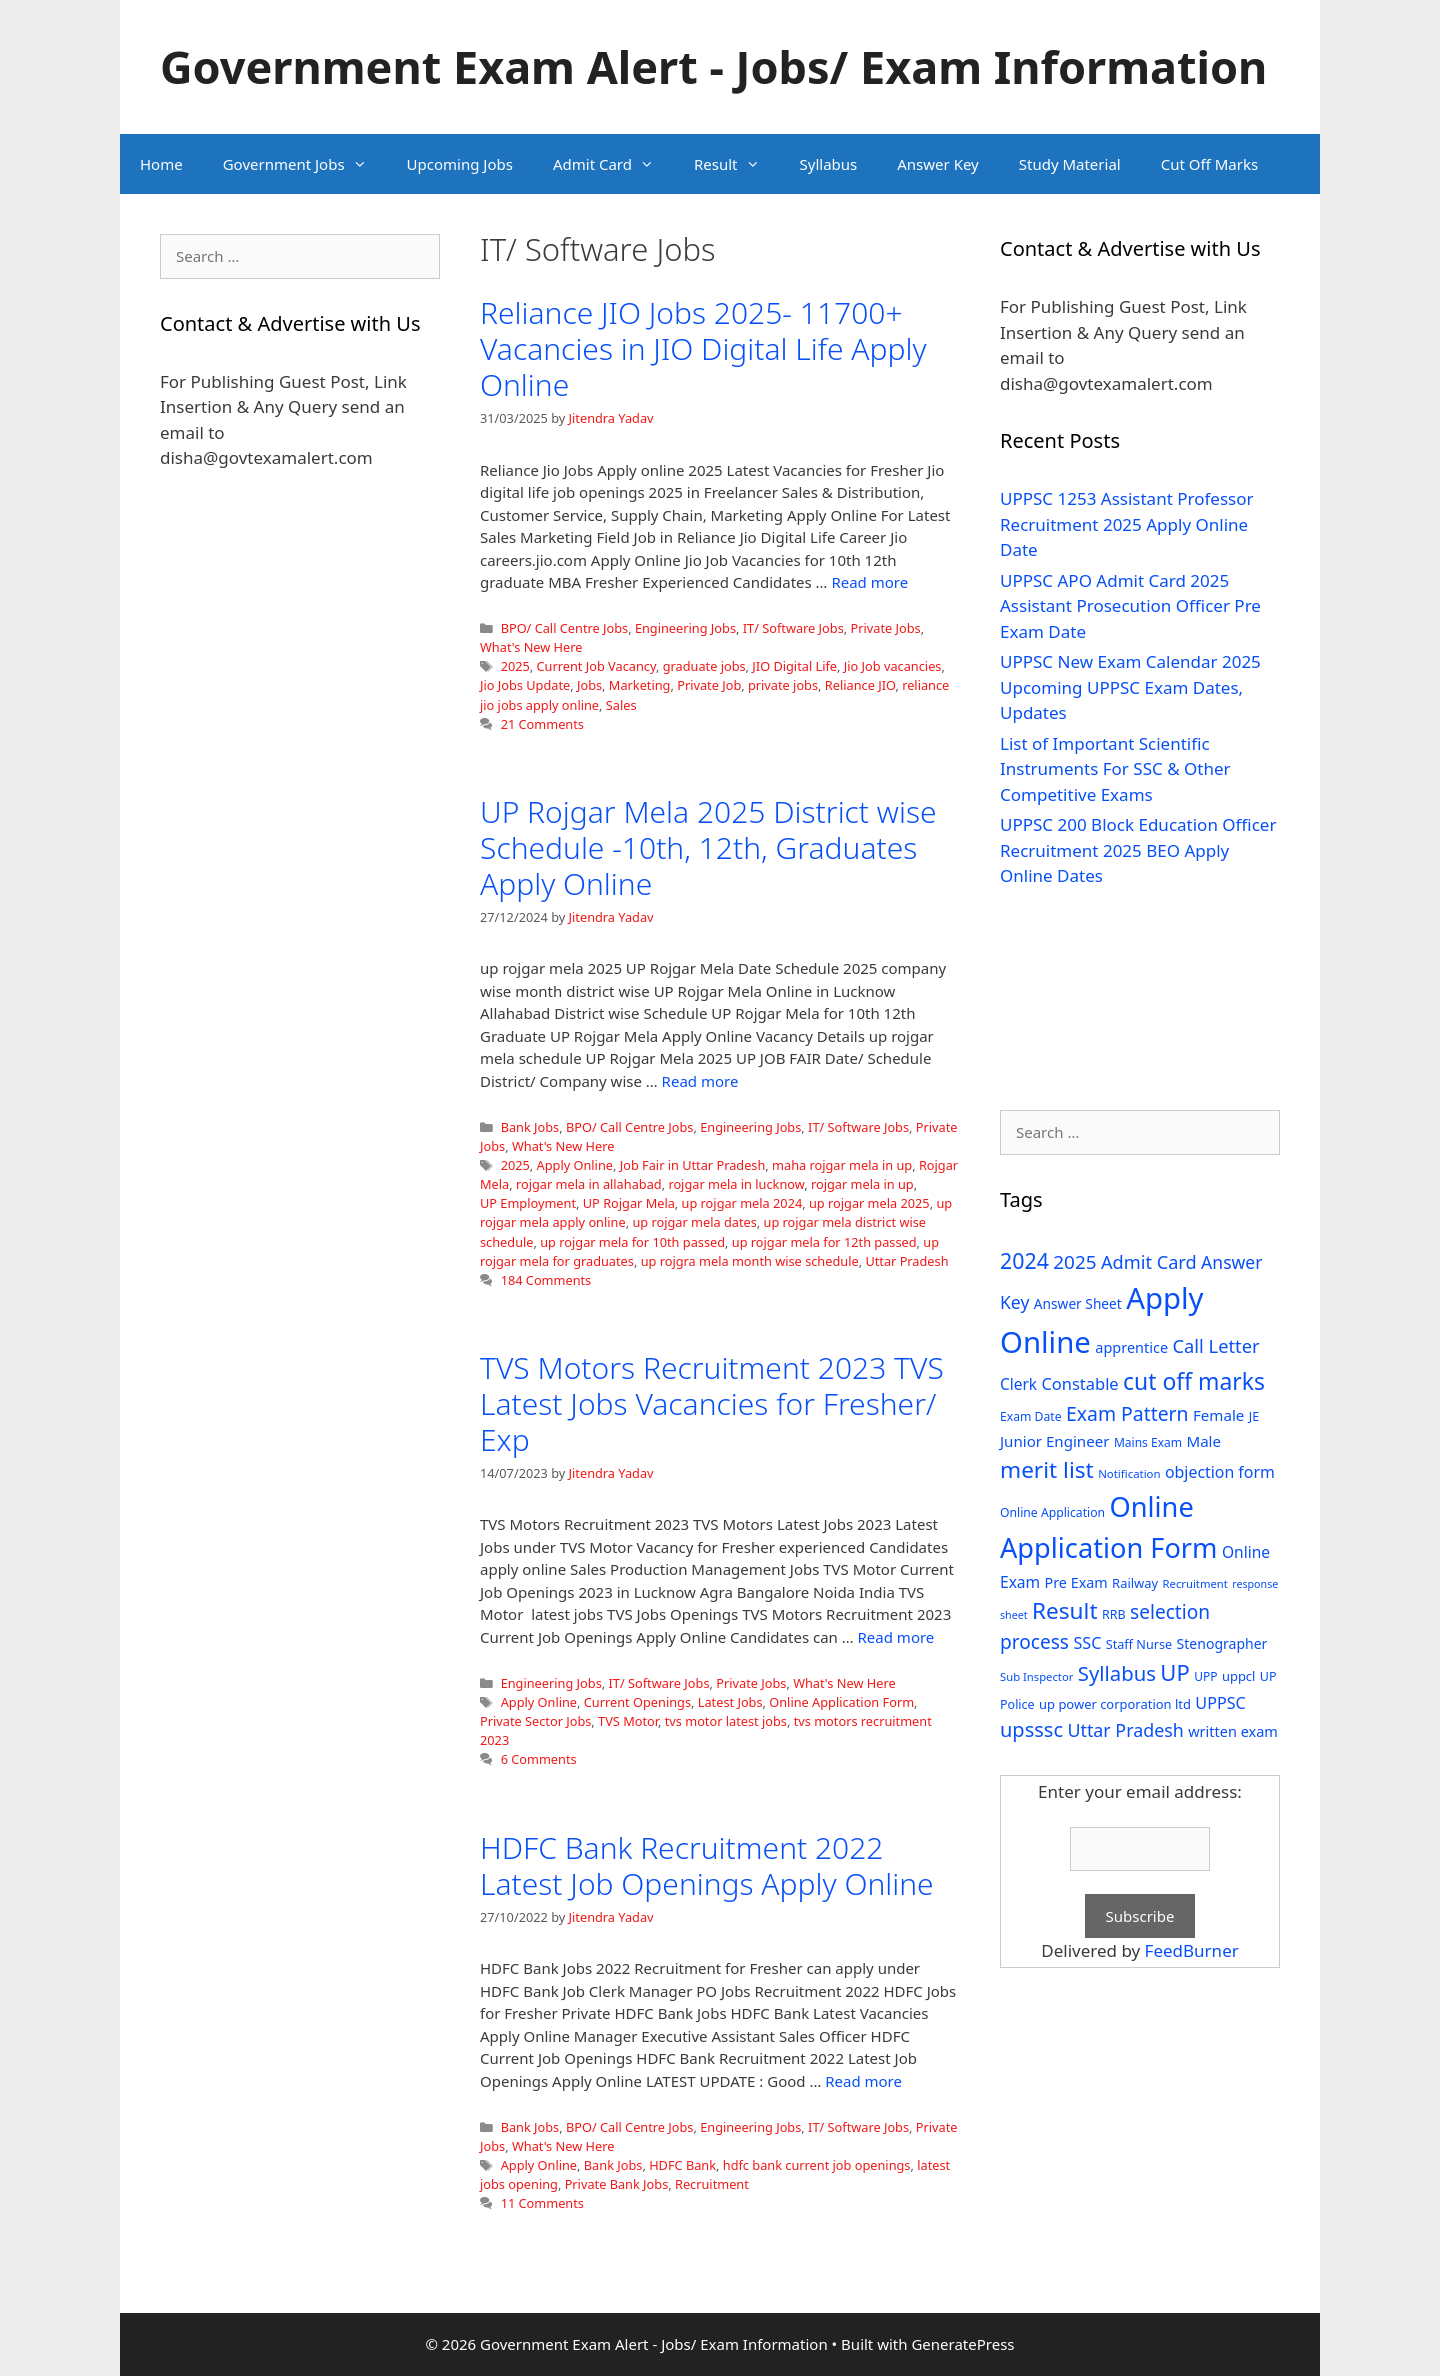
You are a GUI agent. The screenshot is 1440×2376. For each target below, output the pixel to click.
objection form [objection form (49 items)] (1220, 1472)
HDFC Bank (682, 2165)
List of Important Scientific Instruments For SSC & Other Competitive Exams (1115, 769)
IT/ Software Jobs (793, 628)
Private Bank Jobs (617, 2184)
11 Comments (542, 2203)
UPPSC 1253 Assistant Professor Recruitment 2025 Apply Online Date (1127, 524)
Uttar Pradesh (906, 1261)
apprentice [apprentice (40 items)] (1131, 1347)
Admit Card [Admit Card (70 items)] (1149, 1262)
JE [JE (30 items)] (1254, 1416)
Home (161, 164)
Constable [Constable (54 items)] (1079, 1383)
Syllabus (829, 164)
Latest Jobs (730, 1702)
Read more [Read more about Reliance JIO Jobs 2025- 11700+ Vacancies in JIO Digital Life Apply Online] (869, 582)
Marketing (640, 685)
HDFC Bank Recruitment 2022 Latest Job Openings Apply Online (707, 1865)
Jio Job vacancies (893, 666)
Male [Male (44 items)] (1203, 1441)
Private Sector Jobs (535, 1721)
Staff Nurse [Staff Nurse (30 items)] (1139, 1644)
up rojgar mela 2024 (742, 1203)
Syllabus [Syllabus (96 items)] (1117, 1673)
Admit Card (613, 164)
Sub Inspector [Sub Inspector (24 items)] (1036, 1676)
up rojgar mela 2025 (869, 1203)
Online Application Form (841, 1702)
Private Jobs (885, 628)
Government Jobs (305, 164)
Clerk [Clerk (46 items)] (1018, 1384)
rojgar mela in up (862, 1184)
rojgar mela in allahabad (589, 1184)
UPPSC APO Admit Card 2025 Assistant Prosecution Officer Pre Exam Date (1130, 606)
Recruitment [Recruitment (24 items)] (1195, 1583)
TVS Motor (628, 1721)
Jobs (589, 685)
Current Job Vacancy (596, 666)
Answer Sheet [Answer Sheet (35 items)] (1078, 1303)
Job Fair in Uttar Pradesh (693, 1165)
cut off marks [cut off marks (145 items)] (1194, 1381)
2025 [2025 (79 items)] (1074, 1262)
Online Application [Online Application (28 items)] (1052, 1512)
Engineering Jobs (685, 628)
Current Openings (637, 1702)
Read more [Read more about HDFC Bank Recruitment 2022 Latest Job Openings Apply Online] (863, 2081)
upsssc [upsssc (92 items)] (1031, 1729)
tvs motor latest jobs (726, 1721)
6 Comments (539, 1759)
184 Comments (546, 1280)
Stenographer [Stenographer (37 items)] (1222, 1643)
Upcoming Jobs (460, 164)
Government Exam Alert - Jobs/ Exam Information (713, 66)
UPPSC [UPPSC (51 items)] (1220, 1703)
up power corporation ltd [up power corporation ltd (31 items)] (1115, 1704)
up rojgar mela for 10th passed (632, 1242)
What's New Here (531, 647)
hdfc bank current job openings (817, 2165)
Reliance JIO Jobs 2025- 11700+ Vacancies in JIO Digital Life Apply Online (703, 348)
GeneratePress (962, 2344)
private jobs (783, 685)
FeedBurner (1192, 1950)
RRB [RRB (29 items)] (1114, 1614)
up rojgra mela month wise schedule (750, 1261)
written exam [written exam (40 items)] (1233, 1731)
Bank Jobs (530, 1127)
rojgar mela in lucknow (736, 1184)
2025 (515, 666)
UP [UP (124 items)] (1174, 1672)
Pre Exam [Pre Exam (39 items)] (1076, 1582)
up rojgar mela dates (694, 1222)
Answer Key (937, 164)
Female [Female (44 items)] (1218, 1415)
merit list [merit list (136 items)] (1047, 1469)
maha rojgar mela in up (842, 1165)
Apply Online (575, 1165)
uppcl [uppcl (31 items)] (1239, 1676)
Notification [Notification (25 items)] (1129, 1473)
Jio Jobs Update (525, 685)
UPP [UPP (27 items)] (1205, 1676)
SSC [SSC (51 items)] (1087, 1643)
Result (737, 164)
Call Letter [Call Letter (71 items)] (1216, 1345)
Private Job (709, 685)
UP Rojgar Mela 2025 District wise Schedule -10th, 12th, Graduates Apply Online (708, 847)
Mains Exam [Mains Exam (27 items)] (1148, 1442)
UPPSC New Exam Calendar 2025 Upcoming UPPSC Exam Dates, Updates (1130, 687)
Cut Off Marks (1209, 164)
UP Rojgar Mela (629, 1203)
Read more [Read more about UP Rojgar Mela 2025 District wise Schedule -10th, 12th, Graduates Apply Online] (700, 1081)
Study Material (1070, 164)
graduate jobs (704, 666)
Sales (621, 705)
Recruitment (712, 2184)
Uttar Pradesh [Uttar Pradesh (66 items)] (1125, 1730)
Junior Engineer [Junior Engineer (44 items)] (1054, 1441)
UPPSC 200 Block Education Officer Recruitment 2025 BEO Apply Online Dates (1138, 850)
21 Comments (542, 724)
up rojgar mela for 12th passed (824, 1242)
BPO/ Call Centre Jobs (565, 628)
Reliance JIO (860, 685)
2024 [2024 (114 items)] (1024, 1260)
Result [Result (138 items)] (1065, 1610)
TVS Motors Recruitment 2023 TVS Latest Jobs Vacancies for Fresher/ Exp (712, 1403)
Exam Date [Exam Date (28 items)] (1031, 1416)
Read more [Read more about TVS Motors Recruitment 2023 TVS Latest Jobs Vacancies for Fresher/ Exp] (896, 1637)
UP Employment (528, 1203)
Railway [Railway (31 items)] (1135, 1583)
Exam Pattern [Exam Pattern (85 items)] (1127, 1413)
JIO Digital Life (794, 666)
